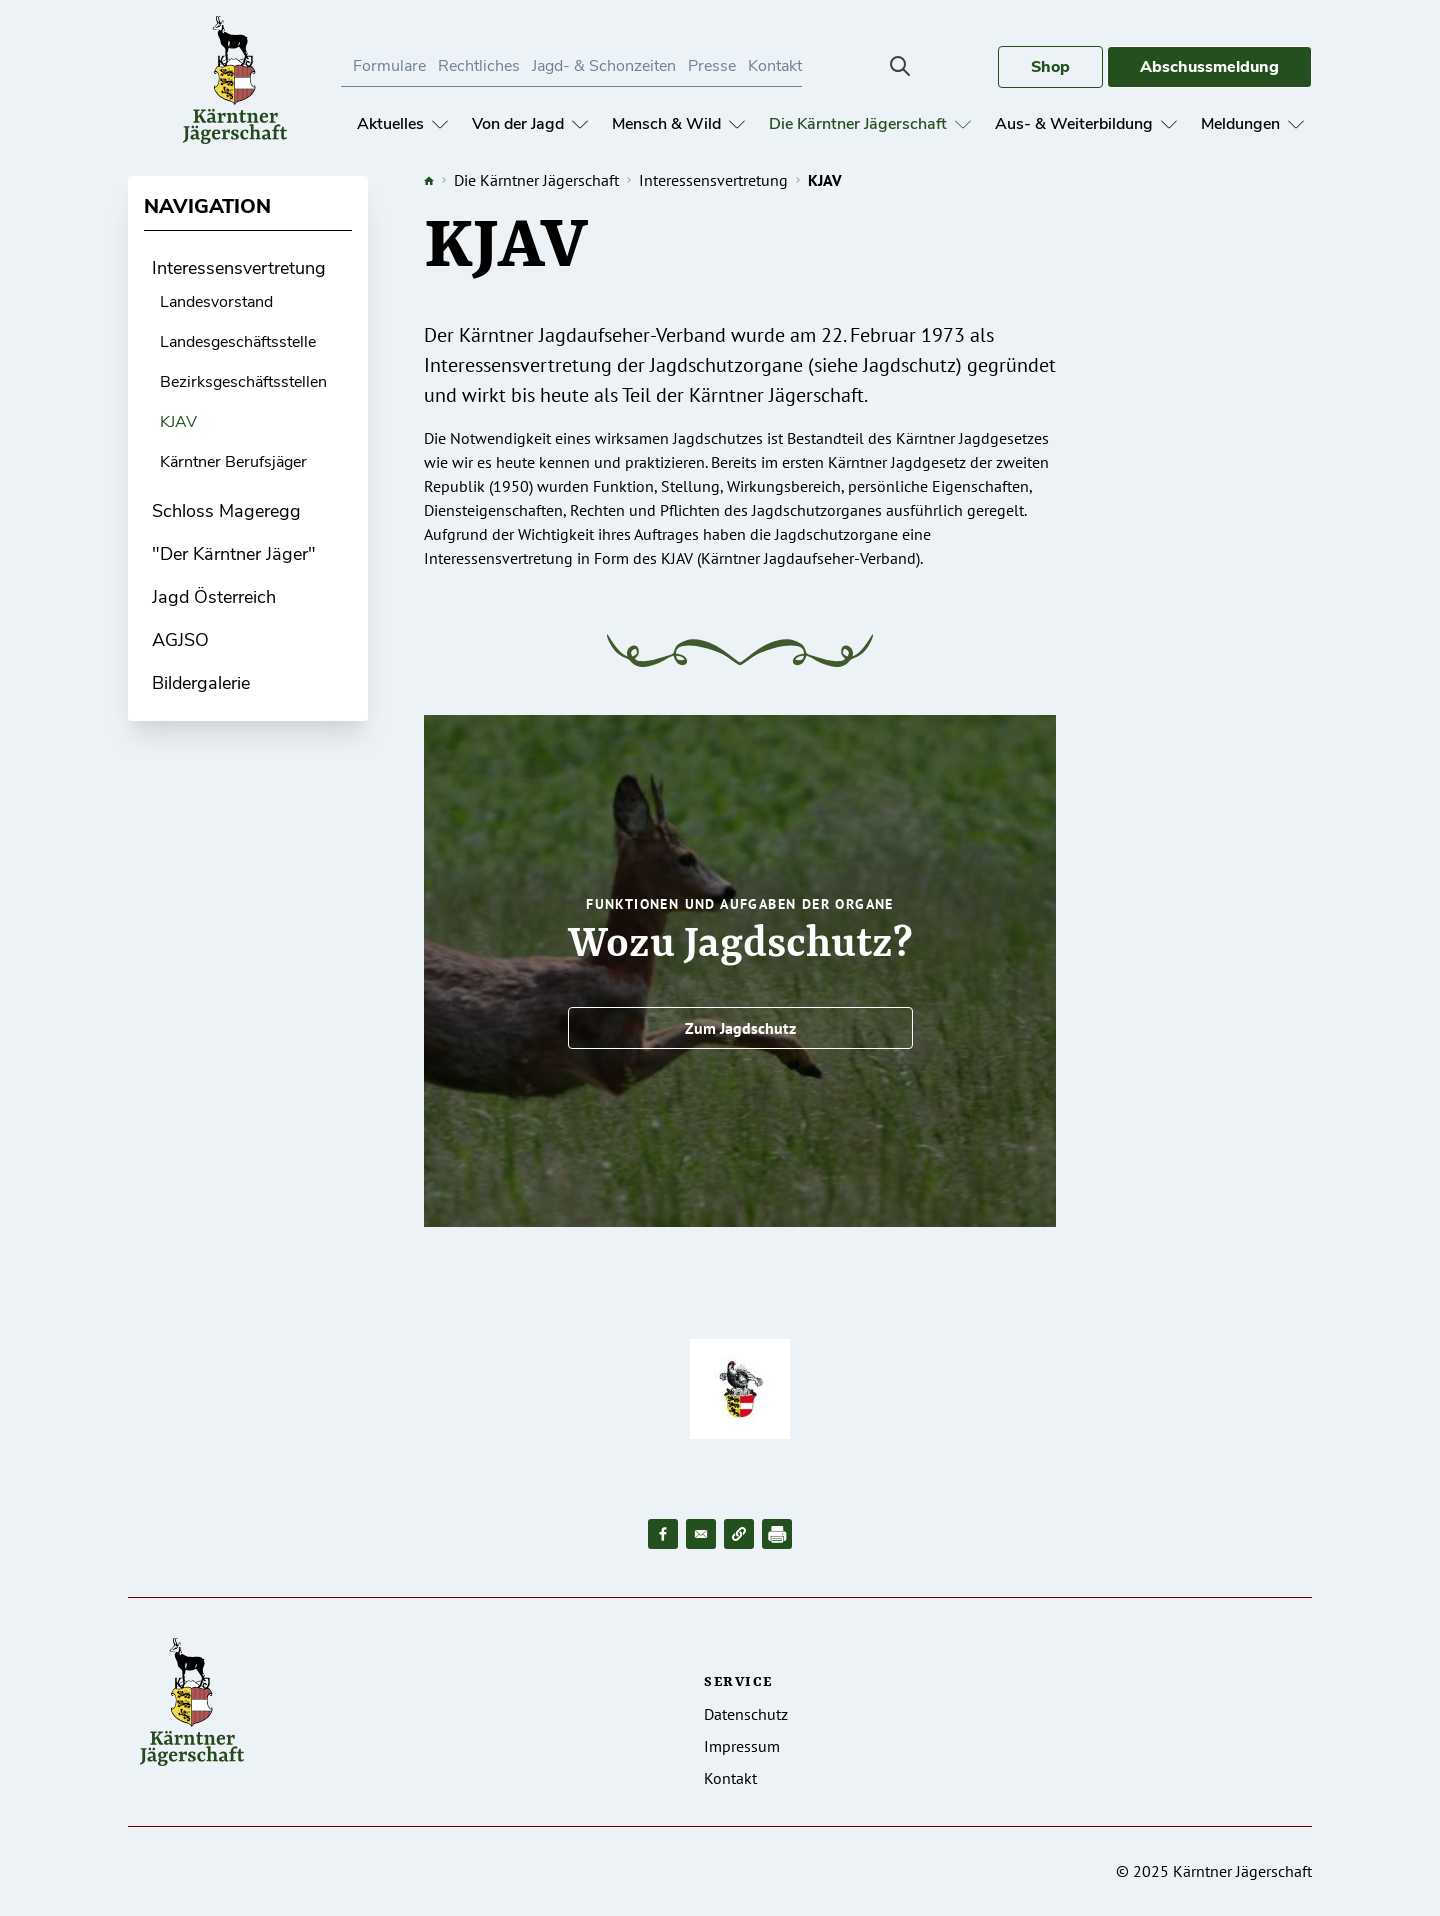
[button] (739, 1534)
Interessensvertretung (239, 268)
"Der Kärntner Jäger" (234, 554)
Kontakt (775, 66)
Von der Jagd (530, 124)
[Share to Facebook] (663, 1534)
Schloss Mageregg (226, 511)
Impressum (742, 1746)
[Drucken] (777, 1534)
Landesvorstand (216, 302)
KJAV (178, 422)
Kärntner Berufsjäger (233, 462)
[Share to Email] (701, 1534)
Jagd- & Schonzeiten (604, 66)
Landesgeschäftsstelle (238, 342)
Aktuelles (402, 124)
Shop (1050, 67)
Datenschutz (746, 1714)
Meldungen (1252, 124)
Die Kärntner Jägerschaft (870, 124)
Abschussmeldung (1209, 67)
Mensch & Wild (678, 124)
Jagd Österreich (214, 597)
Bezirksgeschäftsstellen (243, 382)
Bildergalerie (201, 683)
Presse (712, 66)
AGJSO (180, 640)
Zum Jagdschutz (740, 1028)
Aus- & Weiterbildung (1086, 124)
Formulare (389, 66)
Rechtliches (479, 66)
